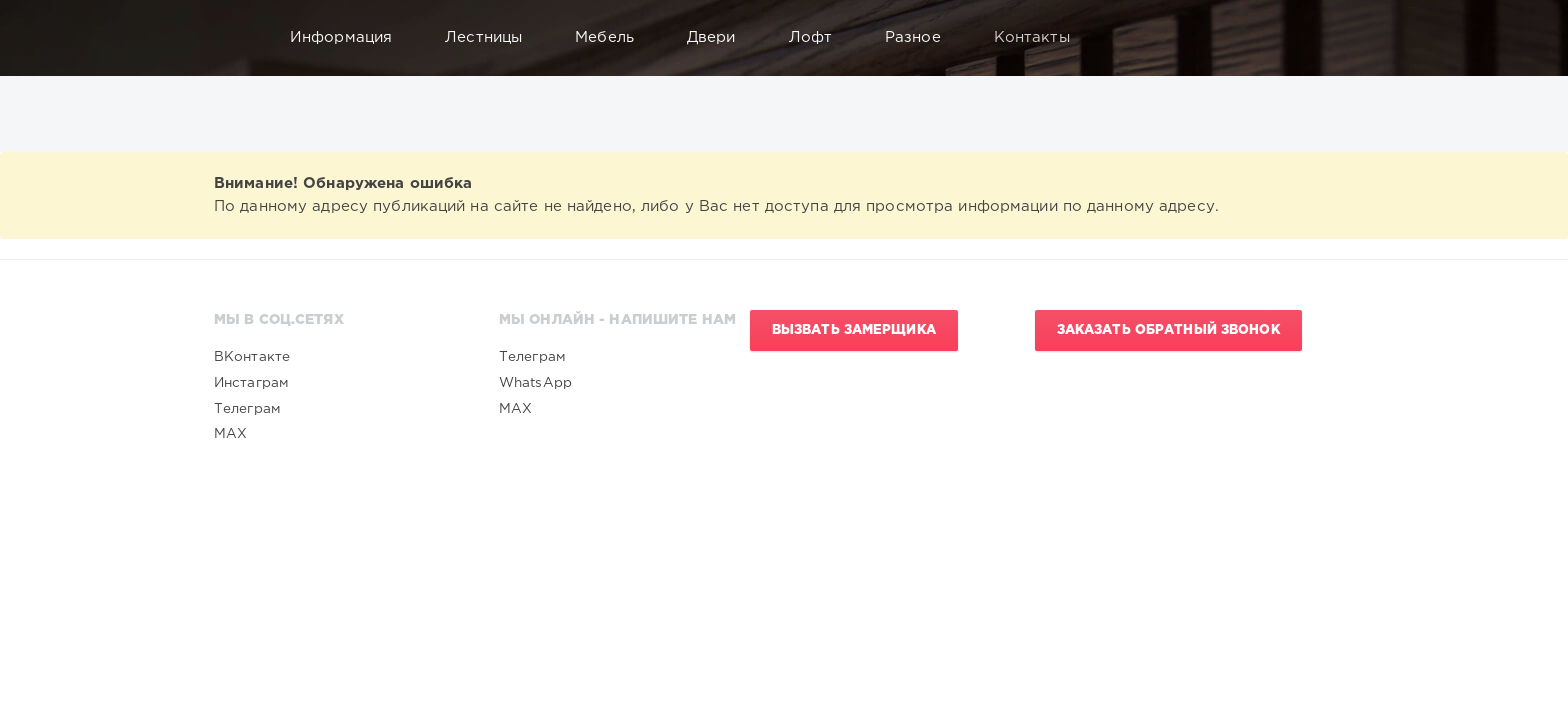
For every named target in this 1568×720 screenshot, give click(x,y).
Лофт (820, 38)
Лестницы (493, 38)
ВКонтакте (252, 357)
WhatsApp (535, 383)
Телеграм (247, 409)
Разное (922, 38)
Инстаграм (251, 383)
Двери (721, 38)
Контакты (1041, 38)
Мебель (614, 38)
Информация (350, 38)
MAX (230, 434)
